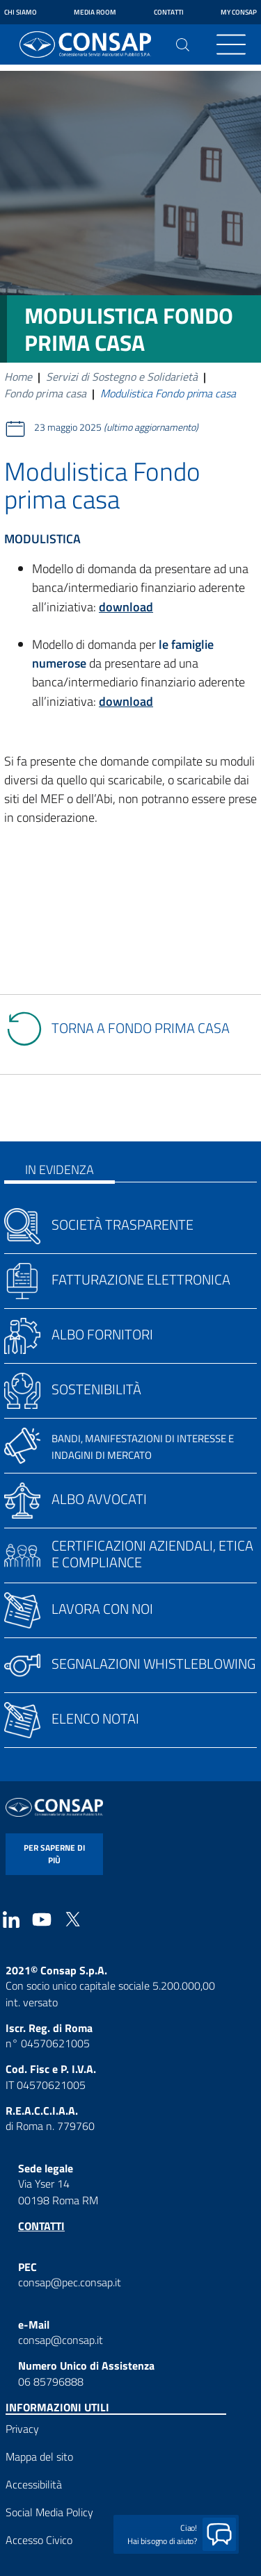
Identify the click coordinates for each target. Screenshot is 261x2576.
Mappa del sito (39, 2456)
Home (18, 376)
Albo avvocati (99, 1499)
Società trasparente (122, 1224)
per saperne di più (54, 1854)
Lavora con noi (102, 1608)
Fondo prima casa (45, 393)
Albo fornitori (102, 1334)
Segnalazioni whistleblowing (153, 1663)
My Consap (239, 12)
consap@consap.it (60, 2339)
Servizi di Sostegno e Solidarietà (122, 376)
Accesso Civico (39, 2540)
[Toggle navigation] (231, 44)
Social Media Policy (49, 2512)
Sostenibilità (96, 1389)
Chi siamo (20, 12)
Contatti (169, 12)
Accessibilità (34, 2484)
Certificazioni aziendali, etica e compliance (152, 1554)
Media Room (95, 12)
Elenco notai (95, 1718)
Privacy (22, 2428)
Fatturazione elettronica (141, 1279)
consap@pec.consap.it (69, 2282)
